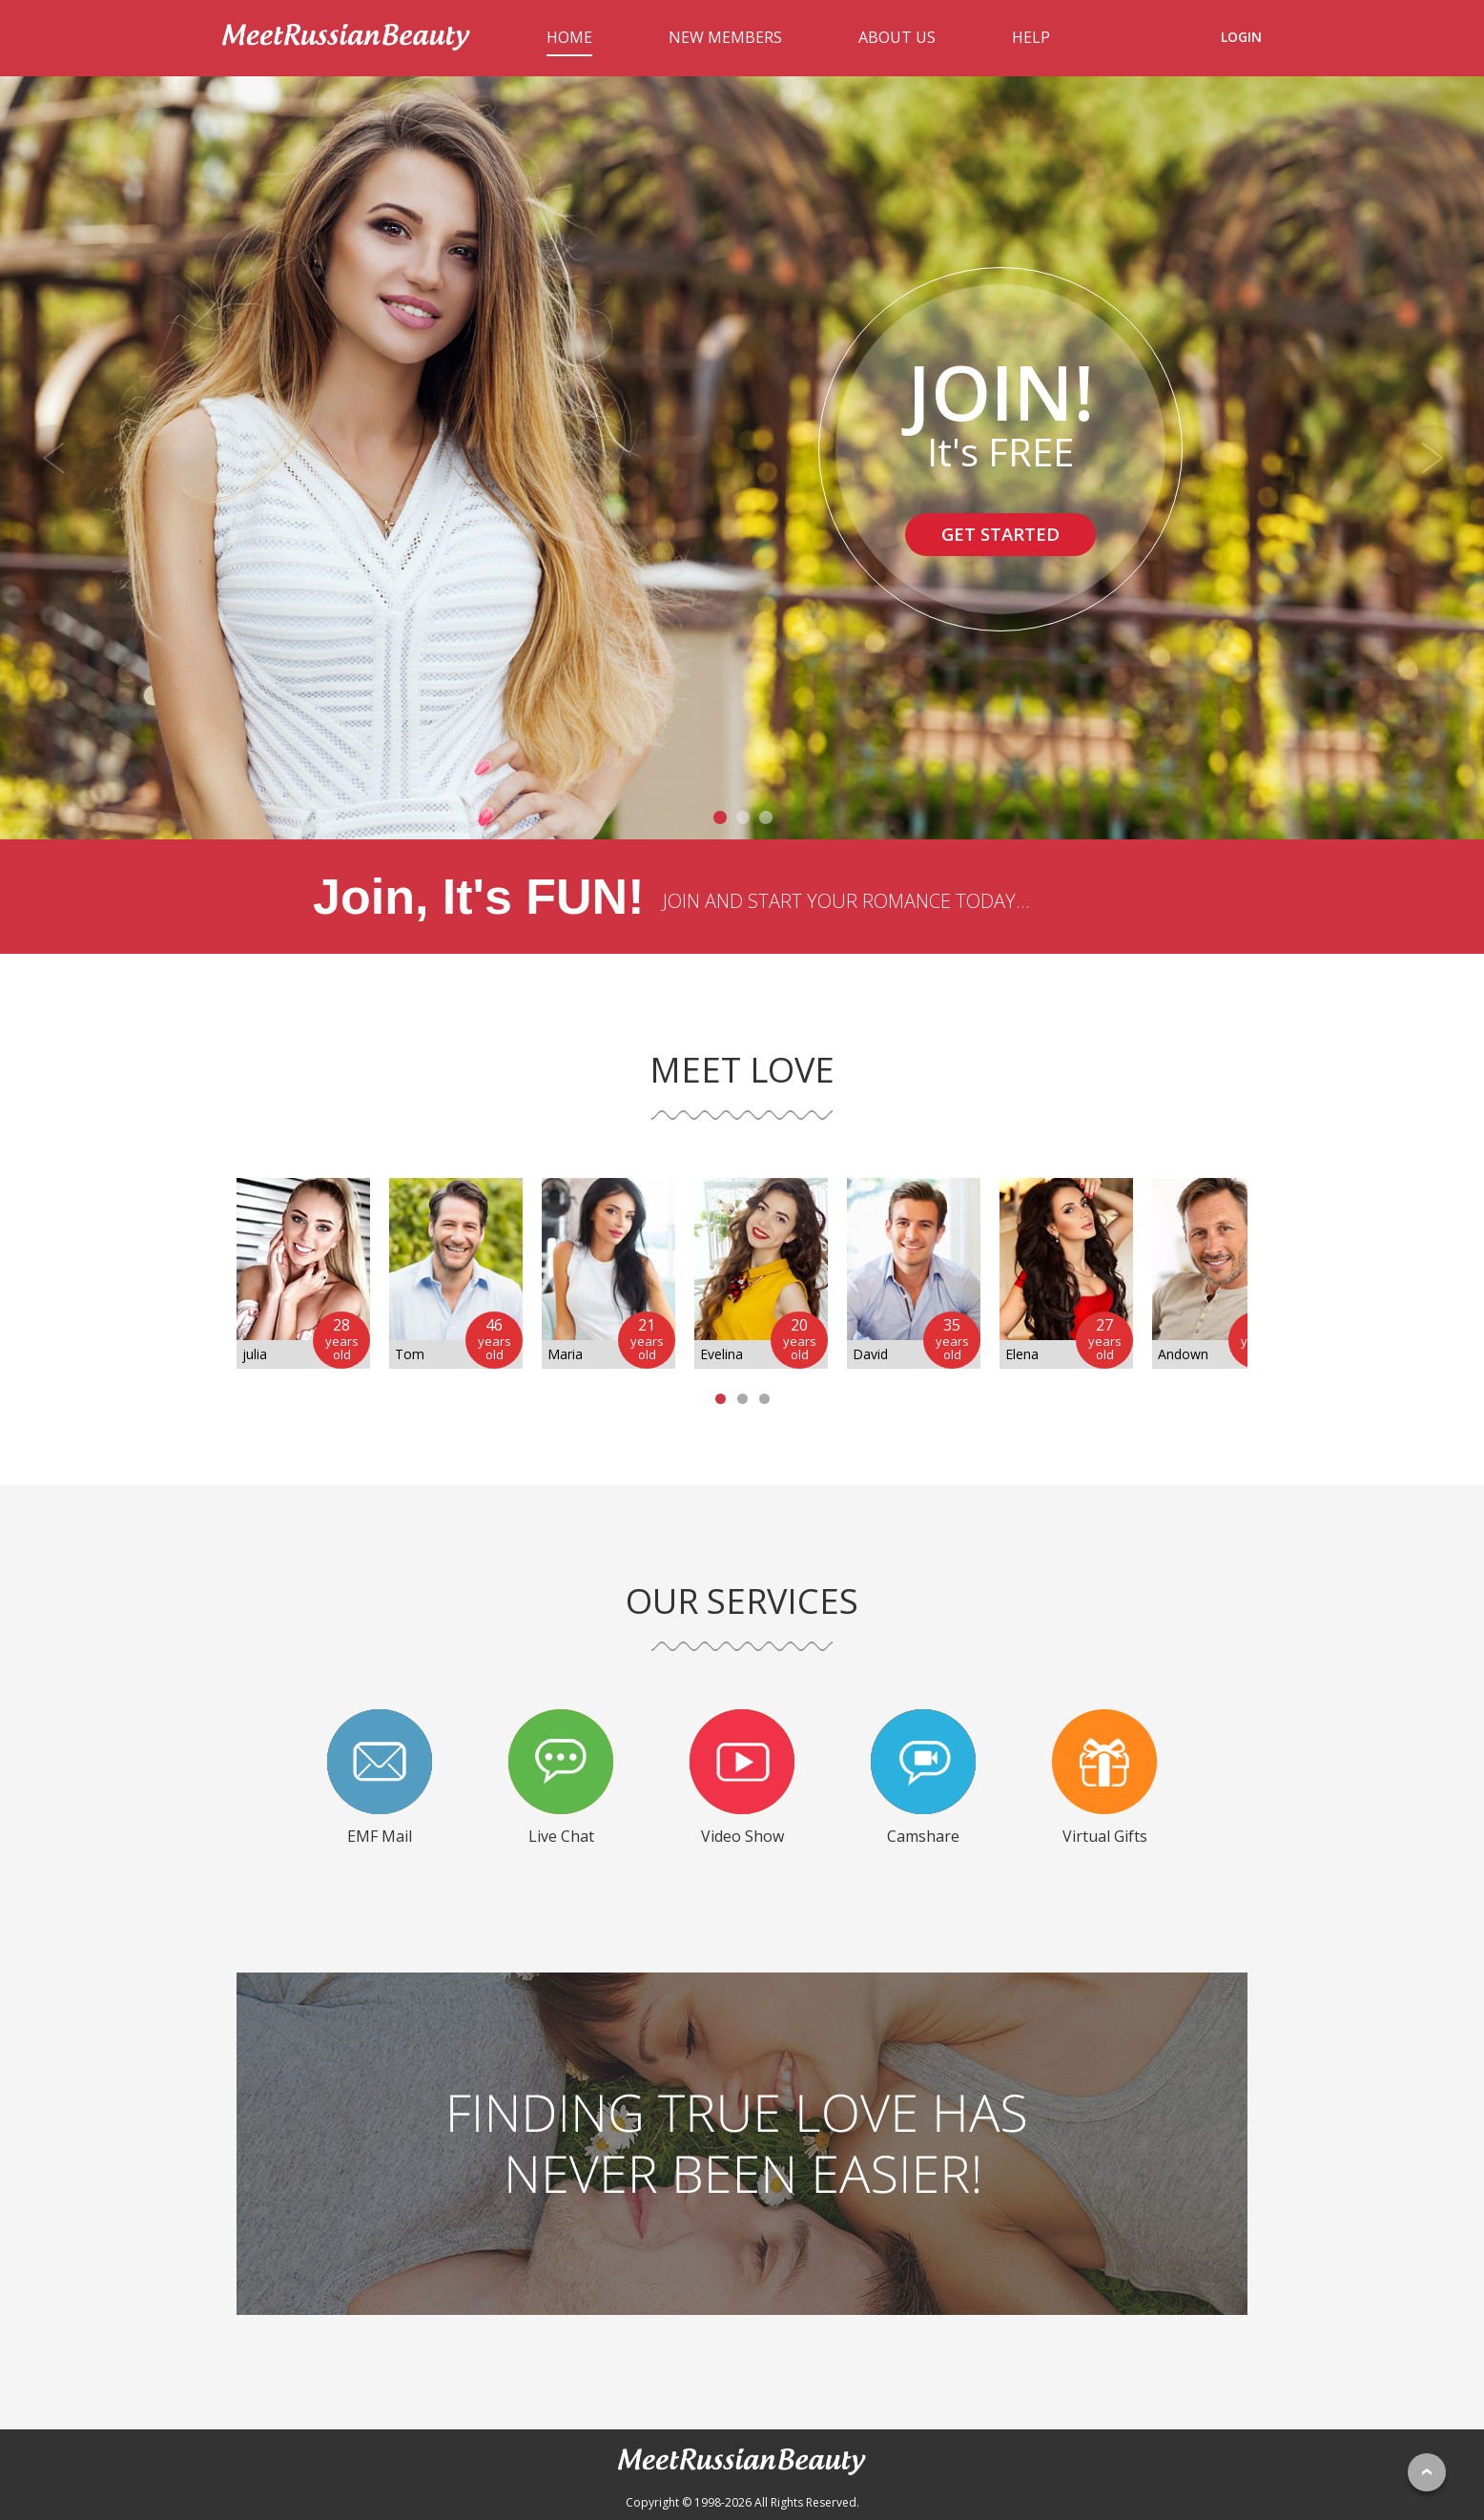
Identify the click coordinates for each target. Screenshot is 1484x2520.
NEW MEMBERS (725, 37)
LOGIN (1241, 37)
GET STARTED (1001, 535)
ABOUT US (897, 37)
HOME (569, 37)
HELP (1031, 37)
